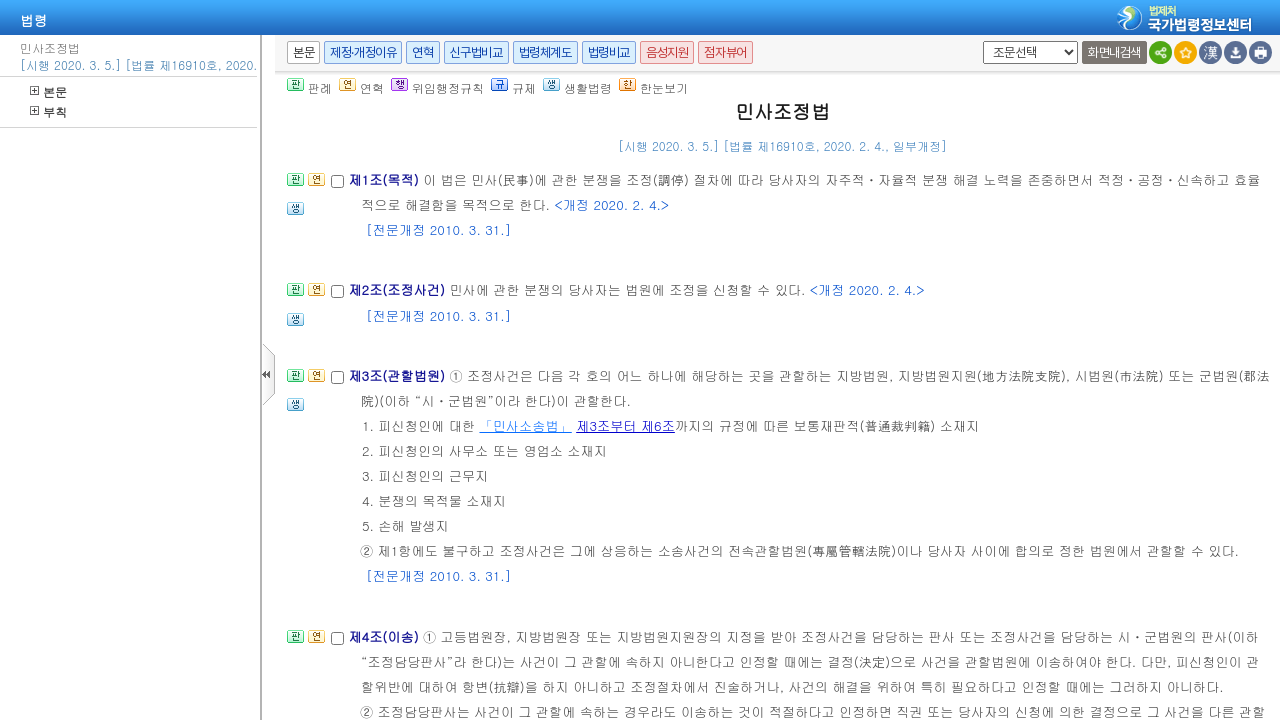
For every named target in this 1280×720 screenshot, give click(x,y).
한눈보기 (653, 87)
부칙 (48, 111)
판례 (309, 87)
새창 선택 (979, 41)
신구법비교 (476, 52)
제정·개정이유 (363, 52)
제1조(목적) (385, 179)
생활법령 (577, 87)
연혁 (422, 52)
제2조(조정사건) (398, 289)
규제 (513, 87)
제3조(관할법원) (398, 375)
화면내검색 (1114, 52)
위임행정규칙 (437, 87)
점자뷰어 (725, 52)
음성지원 (667, 52)
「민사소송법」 (525, 425)
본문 (48, 91)
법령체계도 (545, 52)
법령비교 (609, 52)
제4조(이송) (385, 636)
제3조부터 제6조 (625, 425)
